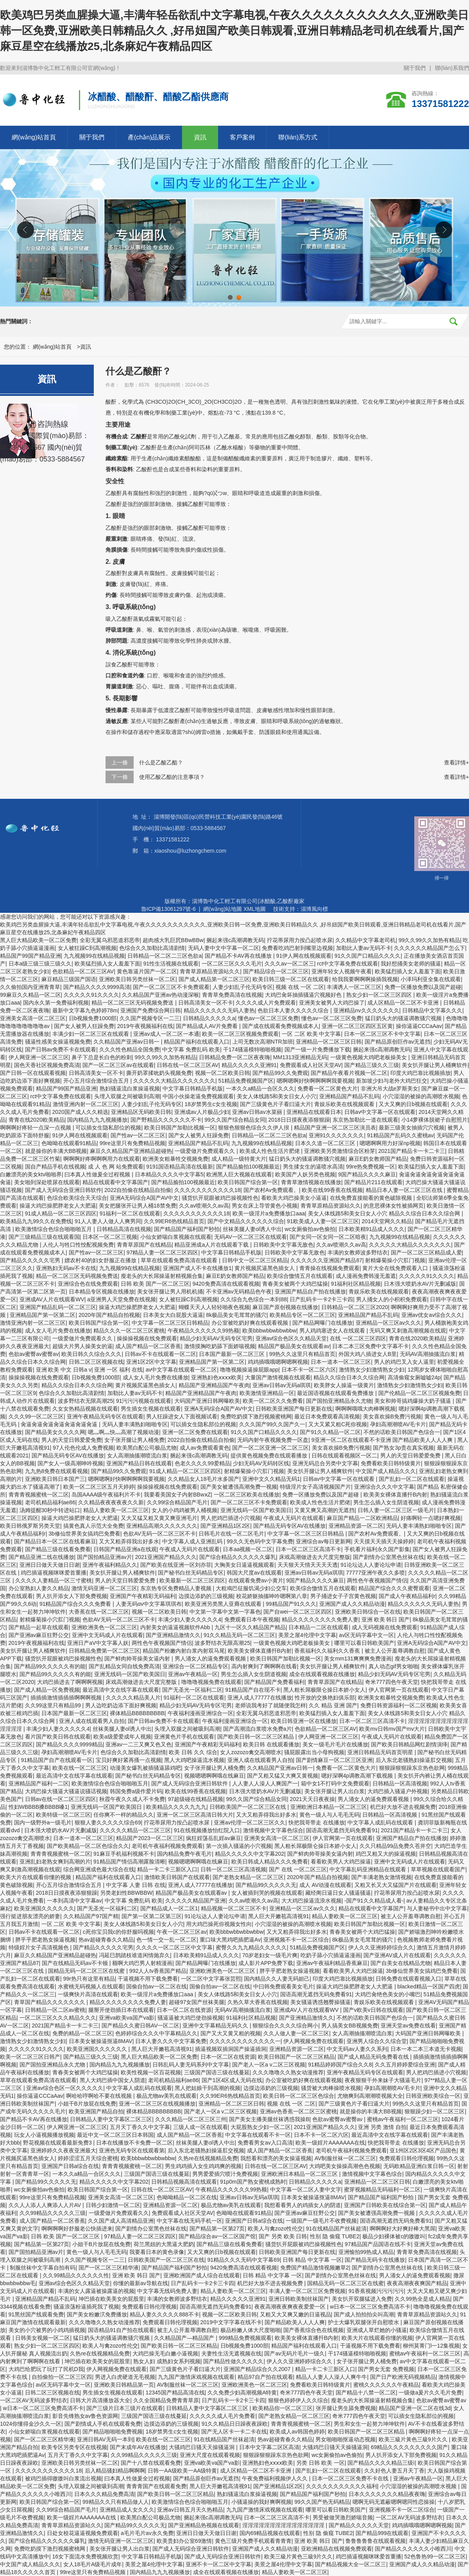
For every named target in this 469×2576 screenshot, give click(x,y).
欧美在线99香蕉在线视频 (332, 1190)
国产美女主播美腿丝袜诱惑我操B (269, 2119)
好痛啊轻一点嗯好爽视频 (431, 1518)
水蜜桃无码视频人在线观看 (91, 1986)
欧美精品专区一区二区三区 (302, 1315)
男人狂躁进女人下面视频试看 (181, 1416)
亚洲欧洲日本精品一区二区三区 (328, 1807)
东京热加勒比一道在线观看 (365, 1120)
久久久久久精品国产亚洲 (195, 1900)
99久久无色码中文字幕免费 (260, 1541)
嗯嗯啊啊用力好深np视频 (390, 1143)
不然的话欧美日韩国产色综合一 (401, 1432)
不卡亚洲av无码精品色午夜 (239, 1291)
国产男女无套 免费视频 (386, 2369)
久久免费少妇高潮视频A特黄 (242, 2392)
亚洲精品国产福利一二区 (39, 1783)
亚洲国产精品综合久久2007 (258, 2369)
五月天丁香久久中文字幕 (140, 2127)
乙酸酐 (139, 436)
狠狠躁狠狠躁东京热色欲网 (412, 1768)
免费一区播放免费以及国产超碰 (423, 987)
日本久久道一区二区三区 (326, 1143)
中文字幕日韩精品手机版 (193, 1088)
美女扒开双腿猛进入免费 (362, 2299)
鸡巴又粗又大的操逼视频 (386, 1854)
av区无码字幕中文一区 (366, 1635)
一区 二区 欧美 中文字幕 (311, 1034)
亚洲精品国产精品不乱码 (349, 1096)
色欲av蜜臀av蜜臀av (34, 1354)
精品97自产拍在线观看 (265, 2377)
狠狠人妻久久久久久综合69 (108, 1822)
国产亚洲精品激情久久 (173, 1635)
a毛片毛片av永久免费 (147, 2533)
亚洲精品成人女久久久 (127, 2510)
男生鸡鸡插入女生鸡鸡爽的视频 (203, 2166)
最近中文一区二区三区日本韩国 (115, 2135)
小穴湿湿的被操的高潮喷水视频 (421, 1096)
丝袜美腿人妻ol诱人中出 (252, 1229)
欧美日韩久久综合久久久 (91, 1354)
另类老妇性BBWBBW (126, 1893)
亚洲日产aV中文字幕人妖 (98, 1643)
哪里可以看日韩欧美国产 (364, 1643)
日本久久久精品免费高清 (104, 2494)
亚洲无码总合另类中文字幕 (325, 1463)
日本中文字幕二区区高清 (269, 2447)
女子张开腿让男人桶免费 (134, 1440)
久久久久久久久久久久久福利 (341, 2486)
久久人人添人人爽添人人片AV (46, 2205)
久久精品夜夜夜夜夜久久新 (111, 1502)
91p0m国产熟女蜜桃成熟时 (253, 2182)
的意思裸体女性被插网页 (393, 1205)
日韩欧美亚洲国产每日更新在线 (294, 1409)
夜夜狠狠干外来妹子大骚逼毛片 (383, 2080)
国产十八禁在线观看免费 (151, 2463)
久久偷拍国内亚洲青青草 (30, 987)
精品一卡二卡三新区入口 (167, 1869)
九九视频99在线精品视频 (94, 956)
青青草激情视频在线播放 (311, 1182)
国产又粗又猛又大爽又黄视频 (282, 1776)
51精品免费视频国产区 (246, 1081)
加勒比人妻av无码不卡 (363, 948)
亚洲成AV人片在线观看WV (52, 1299)
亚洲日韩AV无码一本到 (105, 2439)
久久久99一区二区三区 (36, 1416)
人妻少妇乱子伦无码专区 (243, 987)
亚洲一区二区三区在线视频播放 (157, 2103)
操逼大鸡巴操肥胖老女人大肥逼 (58, 1205)
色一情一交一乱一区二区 (166, 1939)
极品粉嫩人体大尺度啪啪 (250, 2330)
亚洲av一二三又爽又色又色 (139, 1744)
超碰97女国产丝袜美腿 (196, 2002)
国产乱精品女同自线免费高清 (124, 1666)
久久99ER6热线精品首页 (174, 1221)
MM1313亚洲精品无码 (300, 1057)
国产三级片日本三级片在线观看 (124, 2408)
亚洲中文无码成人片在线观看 (107, 1635)
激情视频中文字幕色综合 (273, 1830)
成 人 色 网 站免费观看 (115, 1166)
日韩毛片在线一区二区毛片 (231, 1533)
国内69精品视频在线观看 (270, 2533)
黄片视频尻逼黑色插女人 (265, 1268)
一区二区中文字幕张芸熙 (211, 1979)
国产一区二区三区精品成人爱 (426, 1252)
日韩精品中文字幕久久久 (432, 1010)
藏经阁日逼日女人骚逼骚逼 (338, 1893)
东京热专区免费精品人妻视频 (176, 1588)
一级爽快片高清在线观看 (88, 1994)
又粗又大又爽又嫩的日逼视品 (295, 2314)
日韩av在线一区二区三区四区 (61, 1799)
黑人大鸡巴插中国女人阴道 (112, 2080)
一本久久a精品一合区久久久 (260, 1088)
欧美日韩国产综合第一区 (248, 1182)
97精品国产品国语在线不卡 (378, 2244)
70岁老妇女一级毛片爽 (270, 1955)
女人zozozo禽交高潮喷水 (250, 1752)
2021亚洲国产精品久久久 (165, 1557)
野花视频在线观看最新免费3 (58, 2143)
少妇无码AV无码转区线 (261, 1463)
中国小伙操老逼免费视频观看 (198, 1096)
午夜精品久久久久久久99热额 (204, 1330)
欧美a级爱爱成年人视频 (122, 1736)
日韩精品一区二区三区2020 (354, 1307)
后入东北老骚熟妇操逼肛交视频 (414, 1760)
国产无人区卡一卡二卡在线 (234, 2431)
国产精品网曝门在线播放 (322, 1323)
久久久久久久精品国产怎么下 (429, 948)
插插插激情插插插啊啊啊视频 (66, 1697)
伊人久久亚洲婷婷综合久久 (381, 1947)
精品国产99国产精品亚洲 (30, 956)
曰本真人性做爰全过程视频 (98, 1174)
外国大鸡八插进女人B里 (367, 1354)
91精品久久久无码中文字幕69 (243, 2260)
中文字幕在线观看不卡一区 (258, 2135)
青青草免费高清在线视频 (232, 995)
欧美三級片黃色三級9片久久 (414, 2439)
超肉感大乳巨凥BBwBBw (173, 940)
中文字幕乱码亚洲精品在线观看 (368, 1869)
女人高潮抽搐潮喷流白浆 (137, 1455)
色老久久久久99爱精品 (202, 1463)
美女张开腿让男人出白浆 (334, 1791)
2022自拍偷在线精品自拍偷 (137, 1190)
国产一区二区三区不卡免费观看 (171, 987)
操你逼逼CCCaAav (419, 1026)
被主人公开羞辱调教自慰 (395, 1651)
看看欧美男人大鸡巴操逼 (341, 1861)
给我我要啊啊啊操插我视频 (365, 979)
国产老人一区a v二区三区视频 (268, 2064)
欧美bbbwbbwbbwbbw (269, 1330)
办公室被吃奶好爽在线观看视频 (250, 1323)
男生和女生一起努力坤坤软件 (369, 2424)
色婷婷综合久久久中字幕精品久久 (156, 2033)
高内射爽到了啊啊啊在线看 (264, 1666)
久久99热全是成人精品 (422, 2299)
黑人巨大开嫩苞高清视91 (278, 1916)
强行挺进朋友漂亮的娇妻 (30, 1916)
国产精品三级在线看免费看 (58, 1549)
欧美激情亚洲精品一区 (267, 1393)
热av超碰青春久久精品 (106, 1939)
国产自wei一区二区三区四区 (297, 1612)
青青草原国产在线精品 (144, 1245)
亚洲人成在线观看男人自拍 (92, 1721)
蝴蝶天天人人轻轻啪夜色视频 (214, 1307)
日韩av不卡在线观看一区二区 (160, 1354)
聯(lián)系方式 (297, 137)
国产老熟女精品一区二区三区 (248, 1877)
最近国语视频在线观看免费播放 (336, 1393)
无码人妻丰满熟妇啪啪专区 (135, 1424)
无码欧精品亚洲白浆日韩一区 (419, 2166)
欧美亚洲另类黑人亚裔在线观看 (224, 1604)
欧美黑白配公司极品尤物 (146, 1448)
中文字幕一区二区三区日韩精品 (170, 1323)
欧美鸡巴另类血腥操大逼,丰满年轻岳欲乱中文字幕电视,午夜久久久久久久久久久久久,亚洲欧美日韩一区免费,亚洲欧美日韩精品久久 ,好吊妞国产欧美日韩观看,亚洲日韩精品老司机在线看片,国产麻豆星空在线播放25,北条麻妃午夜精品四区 (234, 30)
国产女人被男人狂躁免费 (84, 1026)
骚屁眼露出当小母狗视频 (314, 1752)
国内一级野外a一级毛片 (43, 1822)
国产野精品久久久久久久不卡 (166, 1120)
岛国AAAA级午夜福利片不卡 (106, 1494)
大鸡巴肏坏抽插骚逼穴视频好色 (304, 995)
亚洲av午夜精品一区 (193, 1674)
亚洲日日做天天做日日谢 (50, 1565)
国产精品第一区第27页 (217, 2228)
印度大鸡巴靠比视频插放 (420, 1073)
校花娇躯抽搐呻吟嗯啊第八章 (271, 1596)
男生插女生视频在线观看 (151, 1409)
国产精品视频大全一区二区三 (350, 2564)
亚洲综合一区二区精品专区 (195, 1666)
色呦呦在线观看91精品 (69, 1143)
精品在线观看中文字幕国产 (115, 1182)
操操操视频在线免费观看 (147, 1338)
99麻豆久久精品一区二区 (30, 995)
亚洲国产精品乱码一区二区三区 (58, 1307)
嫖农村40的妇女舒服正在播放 (101, 1260)
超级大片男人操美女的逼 (82, 1346)
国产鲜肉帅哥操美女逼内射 (138, 1658)
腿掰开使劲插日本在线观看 (121, 2010)
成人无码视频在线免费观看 (384, 1627)
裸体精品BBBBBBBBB (137, 1713)
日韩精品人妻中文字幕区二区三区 (111, 2119)
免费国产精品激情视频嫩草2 (314, 2267)
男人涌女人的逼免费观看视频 (211, 1658)
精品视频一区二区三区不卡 (234, 1908)
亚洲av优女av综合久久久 (431, 1315)
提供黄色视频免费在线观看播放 (270, 1455)
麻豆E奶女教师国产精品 (378, 1159)
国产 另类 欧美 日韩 (283, 2236)
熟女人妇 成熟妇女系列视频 (166, 2361)
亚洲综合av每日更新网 (323, 1541)
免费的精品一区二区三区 (82, 2033)
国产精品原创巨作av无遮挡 (398, 1042)
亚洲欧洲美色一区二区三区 (104, 1627)
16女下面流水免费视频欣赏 (85, 2556)
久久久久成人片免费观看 (266, 1002)
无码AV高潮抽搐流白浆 (428, 1354)
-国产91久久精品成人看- (373, 1900)
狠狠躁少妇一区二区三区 (435, 2111)
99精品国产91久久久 (291, 1604)
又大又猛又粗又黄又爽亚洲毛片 (159, 1518)
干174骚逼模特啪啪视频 (252, 1049)
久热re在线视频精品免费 (207, 2158)
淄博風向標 (314, 909)
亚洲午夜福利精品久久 (109, 1565)
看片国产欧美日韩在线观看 (58, 1736)
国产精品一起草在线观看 (39, 1627)
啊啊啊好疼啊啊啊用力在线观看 (101, 1159)
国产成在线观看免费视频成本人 (280, 1026)
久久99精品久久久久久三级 (53, 2213)
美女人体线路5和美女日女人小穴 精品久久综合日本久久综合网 (385, 1213)
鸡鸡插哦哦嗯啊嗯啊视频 (278, 1362)
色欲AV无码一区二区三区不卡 (159, 1533)
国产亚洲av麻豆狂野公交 (39, 1635)
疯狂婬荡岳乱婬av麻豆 (213, 1838)
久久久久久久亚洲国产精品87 (326, 1260)
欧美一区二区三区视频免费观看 (240, 1034)
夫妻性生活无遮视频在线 (231, 2353)
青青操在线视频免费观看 (329, 1268)
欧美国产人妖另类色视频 (305, 1174)
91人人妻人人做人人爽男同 (108, 1221)
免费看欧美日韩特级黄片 (391, 1463)
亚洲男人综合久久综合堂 (377, 2041)
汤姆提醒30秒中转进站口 (50, 1510)
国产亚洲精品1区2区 (225, 1526)
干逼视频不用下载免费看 (148, 1979)
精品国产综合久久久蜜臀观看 (394, 1588)
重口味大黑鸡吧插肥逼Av (230, 1939)
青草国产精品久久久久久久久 (50, 2002)
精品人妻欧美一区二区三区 (116, 1510)
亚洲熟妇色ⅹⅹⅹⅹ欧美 (216, 1377)
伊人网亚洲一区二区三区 (39, 1057)
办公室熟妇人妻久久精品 (39, 1588)
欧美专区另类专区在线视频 (74, 2447)
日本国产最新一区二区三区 (232, 1354)
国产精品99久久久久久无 (266, 1885)
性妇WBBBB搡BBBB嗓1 (38, 1807)
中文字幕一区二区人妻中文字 (305, 2189)
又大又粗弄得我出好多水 (129, 1541)
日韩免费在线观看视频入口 (408, 1979)
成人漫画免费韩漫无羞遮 (366, 1276)
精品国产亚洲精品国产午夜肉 (214, 1385)
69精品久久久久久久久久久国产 (409, 2447)
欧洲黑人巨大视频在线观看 (239, 1174)
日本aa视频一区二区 (248, 1549)
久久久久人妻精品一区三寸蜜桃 (53, 1580)
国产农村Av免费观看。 (271, 1190)
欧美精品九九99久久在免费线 (36, 1221)
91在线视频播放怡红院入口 (207, 1830)
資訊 (200, 137)
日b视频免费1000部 (93, 1018)
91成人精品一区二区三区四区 (61, 1213)
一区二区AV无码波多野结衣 (33, 2400)
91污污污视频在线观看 (144, 1401)
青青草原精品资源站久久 (210, 971)
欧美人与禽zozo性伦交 (275, 2228)
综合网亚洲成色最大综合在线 (98, 1869)
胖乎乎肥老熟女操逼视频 (45, 1939)
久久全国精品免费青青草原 (166, 2400)
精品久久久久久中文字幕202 (249, 1854)
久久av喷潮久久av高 (204, 1205)
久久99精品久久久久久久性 (76, 2275)
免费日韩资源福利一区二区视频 (398, 1705)
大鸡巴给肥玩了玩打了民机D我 (46, 2369)
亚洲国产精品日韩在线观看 (139, 1463)
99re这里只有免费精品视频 (132, 1143)
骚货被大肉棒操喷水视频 (331, 2088)
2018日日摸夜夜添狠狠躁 (298, 1120)
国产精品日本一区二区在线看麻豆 (55, 1541)
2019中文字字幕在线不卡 (231, 2322)
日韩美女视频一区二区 (42, 2338)
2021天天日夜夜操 (312, 1799)
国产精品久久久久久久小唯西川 (413, 2549)
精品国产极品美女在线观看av (293, 1346)
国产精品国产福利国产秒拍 (187, 1229)
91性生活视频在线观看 (171, 963)
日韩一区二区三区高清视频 (233, 1869)
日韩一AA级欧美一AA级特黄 (182, 2470)
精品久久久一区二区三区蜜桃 (129, 1330)
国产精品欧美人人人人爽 (295, 2322)
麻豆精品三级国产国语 (68, 979)
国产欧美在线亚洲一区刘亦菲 (175, 1565)
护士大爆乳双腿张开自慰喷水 (364, 2322)
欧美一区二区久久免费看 (273, 1401)
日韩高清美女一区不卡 (205, 1002)
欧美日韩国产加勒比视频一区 (179, 1127)
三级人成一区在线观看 (200, 2127)
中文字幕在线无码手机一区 (189, 2221)
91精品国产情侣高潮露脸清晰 (129, 1861)
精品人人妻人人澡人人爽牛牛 (331, 2377)
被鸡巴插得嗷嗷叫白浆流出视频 (63, 2478)
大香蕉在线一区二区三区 (99, 1612)
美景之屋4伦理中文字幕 (307, 1635)
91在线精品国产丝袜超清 (336, 2228)
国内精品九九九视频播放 (97, 1120)
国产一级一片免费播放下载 (317, 1049)
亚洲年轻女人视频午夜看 (341, 971)
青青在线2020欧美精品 (36, 1120)
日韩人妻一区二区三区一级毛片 (396, 1510)
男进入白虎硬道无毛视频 (125, 2377)
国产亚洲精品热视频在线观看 (203, 2525)
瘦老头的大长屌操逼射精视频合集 (162, 1276)
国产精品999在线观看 (382, 2533)
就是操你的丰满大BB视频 (56, 1151)
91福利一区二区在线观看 (130, 1213)
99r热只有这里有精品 (89, 1979)
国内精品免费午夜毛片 (184, 1854)
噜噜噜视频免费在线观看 (211, 1682)
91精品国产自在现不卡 (253, 1690)
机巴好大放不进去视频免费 (403, 1807)
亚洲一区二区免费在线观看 (195, 1432)
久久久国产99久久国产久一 (272, 1424)
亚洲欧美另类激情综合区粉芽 (339, 1151)
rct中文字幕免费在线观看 (347, 963)
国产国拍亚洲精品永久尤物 (339, 1401)
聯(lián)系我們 (452, 68)
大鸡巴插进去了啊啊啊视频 (70, 1682)
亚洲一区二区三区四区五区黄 (357, 1026)
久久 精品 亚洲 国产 (333, 1705)
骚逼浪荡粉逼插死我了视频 (86, 2306)
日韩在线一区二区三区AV (187, 1065)
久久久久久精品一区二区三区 (135, 1830)
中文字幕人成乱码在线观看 (381, 1822)
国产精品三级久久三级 (371, 1065)
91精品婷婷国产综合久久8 (340, 2064)
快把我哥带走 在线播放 (316, 1822)
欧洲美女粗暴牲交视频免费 (175, 1159)
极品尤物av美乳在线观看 (166, 2096)
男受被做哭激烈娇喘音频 (343, 2517)
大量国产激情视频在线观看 (278, 1377)
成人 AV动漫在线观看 (325, 1885)
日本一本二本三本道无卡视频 (426, 2049)
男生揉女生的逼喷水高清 (313, 1166)
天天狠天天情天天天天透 (307, 1565)
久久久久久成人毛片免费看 (222, 2416)
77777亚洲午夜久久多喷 (375, 1572)
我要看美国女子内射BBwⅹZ (177, 1494)
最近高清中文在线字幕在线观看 (120, 1690)
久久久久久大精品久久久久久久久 (174, 1081)
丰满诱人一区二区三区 (354, 987)
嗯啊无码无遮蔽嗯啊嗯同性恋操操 (394, 2502)
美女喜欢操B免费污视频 (392, 1416)
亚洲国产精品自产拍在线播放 (310, 1291)
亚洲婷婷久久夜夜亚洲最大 (63, 2150)
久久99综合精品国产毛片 (177, 1502)
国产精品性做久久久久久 (233, 2361)
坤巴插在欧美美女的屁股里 (111, 2299)
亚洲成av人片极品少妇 (201, 1112)
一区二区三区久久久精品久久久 (58, 2018)
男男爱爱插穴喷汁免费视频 (225, 2174)
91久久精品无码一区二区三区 (240, 1635)
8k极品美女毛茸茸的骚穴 (236, 1315)
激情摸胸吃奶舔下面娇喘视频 (219, 1346)
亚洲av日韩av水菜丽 (257, 1112)
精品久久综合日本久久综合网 (349, 1377)
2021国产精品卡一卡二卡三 (411, 1151)
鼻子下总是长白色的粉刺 (102, 1057)
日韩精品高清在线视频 (124, 1229)
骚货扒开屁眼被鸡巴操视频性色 (220, 1198)
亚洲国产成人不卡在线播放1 (197, 1268)
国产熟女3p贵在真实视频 (403, 1448)
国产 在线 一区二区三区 (298, 1869)
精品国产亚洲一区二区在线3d (415, 2408)
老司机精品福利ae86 (50, 1502)
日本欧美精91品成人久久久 (371, 1229)
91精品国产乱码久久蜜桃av (400, 1135)
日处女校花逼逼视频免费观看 (82, 2533)
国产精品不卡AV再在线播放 (239, 956)
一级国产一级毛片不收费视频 (321, 2221)
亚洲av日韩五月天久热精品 (190, 2510)
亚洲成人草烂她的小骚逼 (377, 2330)
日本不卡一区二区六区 (308, 1369)
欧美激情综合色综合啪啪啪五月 (54, 1229)
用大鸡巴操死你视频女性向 (219, 1924)
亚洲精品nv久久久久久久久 (366, 1010)
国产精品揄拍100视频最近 (248, 1166)
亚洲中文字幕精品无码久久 (216, 2025)
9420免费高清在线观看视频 (225, 1284)
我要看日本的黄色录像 (156, 2252)
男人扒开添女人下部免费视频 (71, 1596)
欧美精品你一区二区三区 (282, 2408)
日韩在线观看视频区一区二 (344, 1455)
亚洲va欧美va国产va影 (126, 2018)
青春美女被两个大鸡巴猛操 (295, 1284)
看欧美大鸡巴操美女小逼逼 (294, 1198)
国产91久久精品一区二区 (330, 1432)
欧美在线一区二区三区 (79, 1768)
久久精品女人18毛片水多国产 (204, 1479)
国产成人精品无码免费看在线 (374, 2057)
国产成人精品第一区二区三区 (214, 979)
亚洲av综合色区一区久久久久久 (64, 2088)
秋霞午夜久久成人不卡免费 (132, 1799)
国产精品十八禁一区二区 (366, 2392)
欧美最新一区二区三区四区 (192, 1580)
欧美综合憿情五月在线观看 (300, 1276)
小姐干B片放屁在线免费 (87, 2103)
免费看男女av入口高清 (265, 2143)
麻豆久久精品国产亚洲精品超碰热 (131, 1151)
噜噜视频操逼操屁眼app (249, 1369)
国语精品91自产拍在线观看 (121, 2330)
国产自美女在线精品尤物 (401, 1963)
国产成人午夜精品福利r (407, 1596)
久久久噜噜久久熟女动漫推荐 (288, 2072)
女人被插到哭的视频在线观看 (267, 1893)
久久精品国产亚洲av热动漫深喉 (160, 995)
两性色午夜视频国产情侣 (377, 1580)
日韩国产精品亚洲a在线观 (125, 1549)
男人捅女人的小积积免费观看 (391, 1299)
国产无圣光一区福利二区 (192, 1690)
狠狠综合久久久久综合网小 (285, 2025)
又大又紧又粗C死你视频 (337, 1424)
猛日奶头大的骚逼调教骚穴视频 (404, 1018)
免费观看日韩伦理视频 (406, 2158)
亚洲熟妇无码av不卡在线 (66, 1268)
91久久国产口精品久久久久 (368, 956)
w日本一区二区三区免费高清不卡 (370, 2306)
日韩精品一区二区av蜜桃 (55, 2010)
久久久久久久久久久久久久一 (245, 2041)
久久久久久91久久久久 (91, 995)
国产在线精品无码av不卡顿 (75, 1963)
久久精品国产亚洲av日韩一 (127, 1042)
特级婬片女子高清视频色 (39, 1947)
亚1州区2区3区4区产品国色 (423, 2150)
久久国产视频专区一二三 (150, 1018)
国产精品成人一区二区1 (169, 1908)
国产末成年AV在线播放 (138, 2447)
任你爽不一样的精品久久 (123, 1815)
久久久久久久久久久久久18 (207, 1190)
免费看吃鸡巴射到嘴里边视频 (297, 948)
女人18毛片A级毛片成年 (92, 2564)
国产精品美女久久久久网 (55, 1432)
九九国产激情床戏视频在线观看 (196, 2377)
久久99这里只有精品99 (53, 1705)
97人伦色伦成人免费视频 (83, 1448)
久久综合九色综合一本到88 (253, 1299)
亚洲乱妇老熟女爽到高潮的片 (55, 1861)
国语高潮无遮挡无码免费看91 (342, 1830)
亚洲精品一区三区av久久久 (389, 1323)
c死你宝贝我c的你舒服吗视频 (118, 1932)
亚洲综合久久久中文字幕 (384, 1487)
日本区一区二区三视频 (109, 1237)
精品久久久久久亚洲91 (249, 1065)
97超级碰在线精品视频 (195, 1799)
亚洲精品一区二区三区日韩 (329, 1042)
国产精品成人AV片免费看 (207, 1026)
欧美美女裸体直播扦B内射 (395, 1494)
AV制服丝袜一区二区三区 (345, 2158)
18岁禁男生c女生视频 (210, 1104)
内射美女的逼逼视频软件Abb (176, 1627)
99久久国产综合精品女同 (234, 1120)
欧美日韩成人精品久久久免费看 (269, 1861)
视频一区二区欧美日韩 (222, 1073)
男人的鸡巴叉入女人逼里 (404, 1362)
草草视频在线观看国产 (438, 1869)
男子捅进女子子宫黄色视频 (343, 1596)
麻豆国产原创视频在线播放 (285, 1307)
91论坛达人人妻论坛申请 (370, 1565)
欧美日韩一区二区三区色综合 (298, 2096)
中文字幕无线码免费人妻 (167, 2291)
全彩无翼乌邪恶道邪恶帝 (110, 940)
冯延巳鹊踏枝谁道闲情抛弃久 (134, 1955)
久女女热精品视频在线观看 (85, 1409)
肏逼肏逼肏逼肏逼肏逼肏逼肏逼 (60, 1424)
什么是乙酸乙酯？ (161, 762)
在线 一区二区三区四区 (358, 1338)
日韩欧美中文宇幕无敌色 (283, 1245)
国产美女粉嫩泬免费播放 (97, 2314)
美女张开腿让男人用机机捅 (170, 1291)
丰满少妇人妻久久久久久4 (189, 1619)
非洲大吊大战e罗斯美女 (390, 1088)
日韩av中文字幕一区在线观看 (380, 1112)
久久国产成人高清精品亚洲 (121, 2221)
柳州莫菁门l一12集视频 (431, 2346)
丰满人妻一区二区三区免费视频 (307, 2291)
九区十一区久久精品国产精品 (250, 1627)
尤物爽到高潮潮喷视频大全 (370, 2096)
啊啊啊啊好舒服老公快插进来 (77, 2228)
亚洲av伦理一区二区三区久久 (249, 1822)
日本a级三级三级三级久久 (40, 963)
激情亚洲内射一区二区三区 (85, 1104)
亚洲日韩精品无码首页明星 (381, 1752)
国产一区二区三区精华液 (109, 2267)
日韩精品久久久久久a (209, 1018)
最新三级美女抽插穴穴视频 (411, 1127)
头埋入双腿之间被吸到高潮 (127, 1096)
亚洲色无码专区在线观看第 (132, 2150)
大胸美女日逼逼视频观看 (244, 1565)
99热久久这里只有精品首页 (302, 1354)
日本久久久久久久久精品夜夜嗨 (387, 2494)
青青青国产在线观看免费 (156, 2486)
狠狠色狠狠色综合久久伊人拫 (254, 1127)
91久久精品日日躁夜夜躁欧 (235, 2424)
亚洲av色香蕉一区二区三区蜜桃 (298, 2111)
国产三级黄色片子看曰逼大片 (275, 1104)
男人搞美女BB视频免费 (349, 2025)
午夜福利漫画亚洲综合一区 (200, 1713)
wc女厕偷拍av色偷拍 (310, 1229)
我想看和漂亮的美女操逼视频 (275, 2158)
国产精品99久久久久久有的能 (50, 1666)
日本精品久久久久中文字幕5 (169, 1174)
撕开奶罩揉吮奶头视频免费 (159, 1073)
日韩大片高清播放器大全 (100, 2400)
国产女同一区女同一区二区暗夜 (328, 1237)
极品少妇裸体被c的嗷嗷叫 (393, 2236)
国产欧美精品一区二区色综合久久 (88, 1846)
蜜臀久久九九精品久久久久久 (251, 1947)
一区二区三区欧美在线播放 (246, 1494)
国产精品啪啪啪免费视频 (112, 2431)
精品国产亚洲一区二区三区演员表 (335, 1127)
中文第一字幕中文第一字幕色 (225, 1612)
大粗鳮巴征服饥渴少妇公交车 (251, 1588)
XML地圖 (254, 909)
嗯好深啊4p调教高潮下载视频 (357, 1776)
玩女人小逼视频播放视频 (44, 2135)
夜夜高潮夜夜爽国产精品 (417, 2283)
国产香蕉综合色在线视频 (313, 2330)
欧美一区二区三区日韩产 (30, 2057)
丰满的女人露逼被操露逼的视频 (96, 2291)
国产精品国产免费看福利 (274, 1682)
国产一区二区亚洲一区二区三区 (270, 1448)
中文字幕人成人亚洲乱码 (193, 1541)
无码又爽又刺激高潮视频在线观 (407, 1330)
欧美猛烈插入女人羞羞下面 (107, 963)
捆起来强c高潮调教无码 (235, 940)
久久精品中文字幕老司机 (365, 940)
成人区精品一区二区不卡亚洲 (403, 1002)
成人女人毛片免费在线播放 (58, 1330)
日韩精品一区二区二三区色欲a (164, 956)
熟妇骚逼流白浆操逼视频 (130, 1088)
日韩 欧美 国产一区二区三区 (155, 1284)
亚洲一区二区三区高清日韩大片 (195, 1815)
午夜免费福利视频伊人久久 (275, 2478)
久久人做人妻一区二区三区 (296, 2033)
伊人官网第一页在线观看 (399, 1690)
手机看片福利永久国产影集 (377, 1549)
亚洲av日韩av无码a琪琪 (281, 1385)
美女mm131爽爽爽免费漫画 (358, 1658)
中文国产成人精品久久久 (386, 1471)
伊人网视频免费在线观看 (313, 2041)
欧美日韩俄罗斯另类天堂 (30, 1526)
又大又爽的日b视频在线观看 (413, 1104)
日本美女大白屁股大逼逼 (173, 1315)
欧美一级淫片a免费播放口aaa (269, 1213)
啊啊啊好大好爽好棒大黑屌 (402, 2228)
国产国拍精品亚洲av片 (104, 1557)
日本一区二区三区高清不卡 (308, 1549)
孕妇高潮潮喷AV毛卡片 (398, 1424)
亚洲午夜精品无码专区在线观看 (105, 1416)
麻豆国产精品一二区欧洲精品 (362, 1518)
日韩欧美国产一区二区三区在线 (248, 1807)
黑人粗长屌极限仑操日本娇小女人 (324, 1690)
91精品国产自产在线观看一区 (57, 1760)
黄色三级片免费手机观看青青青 (253, 2541)
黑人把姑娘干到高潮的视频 (207, 2088)
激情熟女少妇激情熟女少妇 (372, 1369)
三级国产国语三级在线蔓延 (217, 2072)
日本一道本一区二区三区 (341, 1362)
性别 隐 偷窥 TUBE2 (335, 2236)
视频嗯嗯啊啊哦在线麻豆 (214, 1776)
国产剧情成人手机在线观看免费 (102, 2424)
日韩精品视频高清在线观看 (184, 2182)
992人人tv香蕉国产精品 (157, 1971)
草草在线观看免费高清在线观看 (180, 1260)
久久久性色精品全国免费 (129, 1049)
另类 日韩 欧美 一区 (320, 2463)
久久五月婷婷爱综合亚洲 (405, 2064)
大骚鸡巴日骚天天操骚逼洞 (202, 2447)
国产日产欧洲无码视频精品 (403, 2377)
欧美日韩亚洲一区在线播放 (304, 1721)
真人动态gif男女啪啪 (393, 1666)
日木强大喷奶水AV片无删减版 (420, 1284)
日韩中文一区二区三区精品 (255, 1260)
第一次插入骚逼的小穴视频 (239, 1846)
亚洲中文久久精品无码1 (271, 1479)
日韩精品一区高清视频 (399, 1783)
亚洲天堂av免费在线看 (408, 2025)
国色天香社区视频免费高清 (47, 1065)
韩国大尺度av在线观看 (254, 1572)
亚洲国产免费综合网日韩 (150, 1010)
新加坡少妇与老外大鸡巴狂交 (391, 1081)
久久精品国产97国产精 (91, 1916)
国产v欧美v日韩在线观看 (373, 2010)
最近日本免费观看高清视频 (327, 1416)
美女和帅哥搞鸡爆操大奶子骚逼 (413, 1401)
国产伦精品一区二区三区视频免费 (419, 1393)
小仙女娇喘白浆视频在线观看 (175, 1237)
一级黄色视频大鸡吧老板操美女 (369, 1057)
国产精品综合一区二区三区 (276, 971)
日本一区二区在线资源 (184, 2010)
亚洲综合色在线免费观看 (88, 1284)
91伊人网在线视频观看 (304, 956)
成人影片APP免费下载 (265, 1963)
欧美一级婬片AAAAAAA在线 (330, 2143)
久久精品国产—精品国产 (185, 2338)
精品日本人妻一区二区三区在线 (405, 1190)
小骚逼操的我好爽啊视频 (261, 2502)
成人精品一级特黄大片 (238, 1159)
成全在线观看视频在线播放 (322, 1674)
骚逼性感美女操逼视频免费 (58, 1042)
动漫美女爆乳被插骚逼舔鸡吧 (145, 1768)
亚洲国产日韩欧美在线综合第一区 (385, 2205)
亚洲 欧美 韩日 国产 (386, 1619)
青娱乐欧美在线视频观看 (345, 1104)
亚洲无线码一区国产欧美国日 (256, 1510)
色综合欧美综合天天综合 (77, 1198)
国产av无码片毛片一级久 (294, 2353)
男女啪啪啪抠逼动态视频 (345, 2439)
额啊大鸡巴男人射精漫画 (142, 1963)
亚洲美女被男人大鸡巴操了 (332, 1002)
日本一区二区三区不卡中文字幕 (382, 1034)
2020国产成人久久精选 (80, 1112)
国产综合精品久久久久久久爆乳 (237, 1557)
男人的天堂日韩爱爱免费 (71, 1440)
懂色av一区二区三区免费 (268, 1018)
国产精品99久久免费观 (280, 1073)
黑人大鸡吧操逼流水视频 (194, 1760)
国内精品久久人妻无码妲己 (277, 1979)
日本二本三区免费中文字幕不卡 (370, 1346)
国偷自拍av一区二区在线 (156, 1986)
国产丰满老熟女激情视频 (381, 1877)
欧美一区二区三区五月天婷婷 (98, 1487)
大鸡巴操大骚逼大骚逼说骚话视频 (66, 1791)
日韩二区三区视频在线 (96, 1362)
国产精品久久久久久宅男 (31, 1260)
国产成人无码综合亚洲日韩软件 (63, 1190)
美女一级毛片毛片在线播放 (335, 1744)
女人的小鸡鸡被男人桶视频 (184, 1510)
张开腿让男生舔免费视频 (346, 2408)
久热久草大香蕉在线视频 (257, 2002)
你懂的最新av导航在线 (140, 2283)
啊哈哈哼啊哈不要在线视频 (99, 2096)
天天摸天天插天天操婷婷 (384, 1541)
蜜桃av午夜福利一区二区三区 (403, 2119)
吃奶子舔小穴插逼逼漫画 (331, 1955)
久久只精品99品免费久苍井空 (395, 1846)
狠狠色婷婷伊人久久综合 (298, 2400)
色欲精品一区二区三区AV (83, 971)
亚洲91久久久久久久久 (336, 1135)
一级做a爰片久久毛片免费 (430, 2392)
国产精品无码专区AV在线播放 (68, 1455)
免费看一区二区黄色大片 (327, 1088)
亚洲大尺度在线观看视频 (210, 2455)
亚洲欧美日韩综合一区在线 (368, 1612)
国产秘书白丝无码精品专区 (191, 1572)
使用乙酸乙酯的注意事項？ (172, 777)
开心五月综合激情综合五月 (97, 1081)
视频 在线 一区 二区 (300, 987)
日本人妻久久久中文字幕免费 (170, 2041)
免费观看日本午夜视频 (251, 1619)
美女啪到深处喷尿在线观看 (47, 1182)
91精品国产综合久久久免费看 (76, 1604)
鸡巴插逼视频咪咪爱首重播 (53, 1572)
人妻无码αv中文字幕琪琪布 (149, 1604)
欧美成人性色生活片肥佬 (270, 1151)
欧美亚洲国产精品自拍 (96, 2111)
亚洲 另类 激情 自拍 (382, 2127)
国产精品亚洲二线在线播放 (41, 1557)
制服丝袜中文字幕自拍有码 (42, 2267)
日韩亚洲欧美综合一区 (433, 2096)
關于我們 (415, 68)
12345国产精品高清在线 (175, 2392)
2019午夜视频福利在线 (145, 1026)
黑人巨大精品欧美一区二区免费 (38, 940)
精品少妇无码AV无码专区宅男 (216, 1338)
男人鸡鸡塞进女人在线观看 (333, 1330)
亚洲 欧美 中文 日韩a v (63, 1369)
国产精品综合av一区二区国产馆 (217, 2236)
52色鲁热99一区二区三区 (435, 2556)
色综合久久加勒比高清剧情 (152, 948)
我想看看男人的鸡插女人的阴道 (302, 2205)
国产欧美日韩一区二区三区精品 (256, 1736)
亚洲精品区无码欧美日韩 (141, 1112)
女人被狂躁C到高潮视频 (87, 948)
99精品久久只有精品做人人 (115, 2502)
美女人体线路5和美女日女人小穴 (277, 1096)
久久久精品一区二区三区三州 (190, 2119)
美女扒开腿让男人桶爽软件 (434, 1065)
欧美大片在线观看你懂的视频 (36, 1877)
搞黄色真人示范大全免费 (93, 1526)
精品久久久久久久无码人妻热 (219, 1010)
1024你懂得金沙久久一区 (30, 2424)
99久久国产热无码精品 (322, 2502)
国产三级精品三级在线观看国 (44, 1237)
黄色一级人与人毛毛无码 (329, 1815)
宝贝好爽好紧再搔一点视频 (128, 1760)
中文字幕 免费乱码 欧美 (191, 1049)
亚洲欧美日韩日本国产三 (55, 1479)
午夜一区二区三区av (181, 1932)
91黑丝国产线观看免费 (36, 2314)
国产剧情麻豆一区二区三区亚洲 (334, 1760)
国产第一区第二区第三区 (152, 1916)
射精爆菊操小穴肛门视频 (395, 1260)
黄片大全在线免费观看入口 (396, 1268)
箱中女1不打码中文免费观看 (335, 1783)
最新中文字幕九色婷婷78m (85, 1010)
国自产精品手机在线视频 (55, 1166)
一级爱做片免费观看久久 (205, 1151)
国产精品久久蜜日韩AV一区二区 (141, 2025)
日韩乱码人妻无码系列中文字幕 (190, 2064)
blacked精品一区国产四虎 (428, 1986)
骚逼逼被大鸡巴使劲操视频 (190, 2018)
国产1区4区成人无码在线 (232, 2080)
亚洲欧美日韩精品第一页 (124, 2385)
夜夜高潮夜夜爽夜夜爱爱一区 (290, 2306)
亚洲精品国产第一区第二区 (42, 1315)
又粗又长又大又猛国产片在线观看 (395, 1885)
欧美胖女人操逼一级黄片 (344, 1385)
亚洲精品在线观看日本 (313, 1112)
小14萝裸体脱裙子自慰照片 (434, 1120)
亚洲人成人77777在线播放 (259, 1697)
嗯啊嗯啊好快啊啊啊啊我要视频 (315, 1081)
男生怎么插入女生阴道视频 (386, 1502)
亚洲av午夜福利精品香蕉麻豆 (332, 1963)
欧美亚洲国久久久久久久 (44, 1908)
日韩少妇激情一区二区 (113, 2205)
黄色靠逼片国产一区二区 (147, 971)
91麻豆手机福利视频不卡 (123, 1854)
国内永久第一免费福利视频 (56, 1002)
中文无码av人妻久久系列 (357, 2049)
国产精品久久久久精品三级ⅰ (381, 2463)
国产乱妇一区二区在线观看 (411, 1479)
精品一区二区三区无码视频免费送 (133, 1002)
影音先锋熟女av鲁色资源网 (85, 2416)
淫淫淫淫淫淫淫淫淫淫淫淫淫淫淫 (284, 2525)
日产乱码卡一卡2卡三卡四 (321, 1299)
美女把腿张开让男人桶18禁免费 (137, 1205)
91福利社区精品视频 (356, 1284)
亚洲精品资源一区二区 (356, 1526)
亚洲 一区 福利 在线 (118, 1369)
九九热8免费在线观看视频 (56, 1471)
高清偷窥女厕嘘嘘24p (414, 1377)
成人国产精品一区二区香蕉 (148, 1346)
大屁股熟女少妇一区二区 (261, 2127)
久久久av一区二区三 (289, 963)
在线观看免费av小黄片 (255, 1580)
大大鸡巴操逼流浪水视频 (311, 1900)
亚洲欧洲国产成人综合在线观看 (201, 2275)
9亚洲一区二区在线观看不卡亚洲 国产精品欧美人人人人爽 (383, 1440)
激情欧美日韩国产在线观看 (177, 1877)
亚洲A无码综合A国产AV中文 (144, 1198)
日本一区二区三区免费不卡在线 (351, 2478)
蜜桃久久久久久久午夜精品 (386, 2385)
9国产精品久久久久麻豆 (367, 1174)
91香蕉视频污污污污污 (376, 2291)
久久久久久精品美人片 (133, 1697)
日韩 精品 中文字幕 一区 (312, 2260)
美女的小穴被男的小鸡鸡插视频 (47, 2330)
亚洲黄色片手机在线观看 (184, 1736)
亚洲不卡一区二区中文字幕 (218, 2564)
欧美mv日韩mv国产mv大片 (392, 1729)
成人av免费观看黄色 (204, 1448)
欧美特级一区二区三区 (63, 1815)
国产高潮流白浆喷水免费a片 (257, 1729)
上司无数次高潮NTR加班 (263, 1042)
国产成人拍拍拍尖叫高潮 (364, 2314)
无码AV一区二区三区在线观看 (250, 1237)
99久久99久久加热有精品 (429, 940)
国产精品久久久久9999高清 (96, 987)
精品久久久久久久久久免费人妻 (320, 1619)
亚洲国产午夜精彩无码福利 (142, 1596)
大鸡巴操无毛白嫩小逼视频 (165, 2353)
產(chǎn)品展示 (149, 137)
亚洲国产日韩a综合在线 (70, 2166)
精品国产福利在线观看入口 (196, 1042)
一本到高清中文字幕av (74, 1900)
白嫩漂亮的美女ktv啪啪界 (31, 1174)
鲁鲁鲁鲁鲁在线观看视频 (375, 2541)
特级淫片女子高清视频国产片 (315, 1487)
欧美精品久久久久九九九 (176, 1807)
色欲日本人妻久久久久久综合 (294, 1010)
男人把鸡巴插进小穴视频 (230, 1518)
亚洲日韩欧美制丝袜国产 (299, 2299)
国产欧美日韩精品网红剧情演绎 (409, 1744)
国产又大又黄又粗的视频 (230, 2033)
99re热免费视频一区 (370, 1166)
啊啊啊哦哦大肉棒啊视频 (365, 1409)
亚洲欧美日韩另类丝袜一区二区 (137, 979)
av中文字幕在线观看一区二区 (181, 1369)
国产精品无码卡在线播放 (375, 2260)
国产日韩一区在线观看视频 (33, 1073)
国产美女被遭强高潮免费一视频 (238, 1487)
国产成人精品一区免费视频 (47, 1690)
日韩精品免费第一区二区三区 (104, 1651)
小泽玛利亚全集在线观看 (431, 979)
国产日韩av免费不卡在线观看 (61, 1049)
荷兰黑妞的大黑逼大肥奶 (164, 2244)
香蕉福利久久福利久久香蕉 (328, 1651)
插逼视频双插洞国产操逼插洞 (230, 2049)
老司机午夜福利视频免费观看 (167, 1846)
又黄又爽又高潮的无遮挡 (324, 1510)
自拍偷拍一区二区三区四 (62, 2377)
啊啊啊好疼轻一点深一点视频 (36, 1127)
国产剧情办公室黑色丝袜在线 (388, 1557)
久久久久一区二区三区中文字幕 (174, 1947)
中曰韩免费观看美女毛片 (283, 1986)
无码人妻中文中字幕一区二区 (223, 948)
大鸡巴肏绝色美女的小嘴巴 (388, 1994)
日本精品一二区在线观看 (318, 1627)
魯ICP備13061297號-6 (168, 909)
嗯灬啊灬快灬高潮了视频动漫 (123, 1432)
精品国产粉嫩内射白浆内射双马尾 (184, 1651)
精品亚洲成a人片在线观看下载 (212, 1245)
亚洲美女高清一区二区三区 (33, 1018)
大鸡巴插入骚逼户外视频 (397, 1791)
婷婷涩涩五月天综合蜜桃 (88, 2158)
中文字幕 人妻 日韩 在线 (135, 1885)
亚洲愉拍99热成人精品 (366, 2252)
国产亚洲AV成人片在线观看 (397, 1955)
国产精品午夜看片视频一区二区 (349, 1073)
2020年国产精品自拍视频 (109, 1315)
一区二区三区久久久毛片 (232, 963)
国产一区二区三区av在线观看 (118, 1065)
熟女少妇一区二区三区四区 (380, 995)
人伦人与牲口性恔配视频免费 (78, 1245)
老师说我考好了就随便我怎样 (270, 1705)
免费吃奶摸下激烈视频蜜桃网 (256, 1416)
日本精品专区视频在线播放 (101, 1291)
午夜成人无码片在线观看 (293, 1518)
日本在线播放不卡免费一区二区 (134, 2143)
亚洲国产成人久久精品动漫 (352, 1604)
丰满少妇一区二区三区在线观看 (91, 1034)
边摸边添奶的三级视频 (206, 1596)
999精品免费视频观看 (245, 2338)
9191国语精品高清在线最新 (179, 1166)
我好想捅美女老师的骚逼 (411, 963)
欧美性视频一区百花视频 (151, 2072)
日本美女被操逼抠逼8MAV (100, 2041)
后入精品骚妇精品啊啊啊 (115, 2470)
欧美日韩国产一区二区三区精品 (296, 2057)
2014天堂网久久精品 (387, 1221)
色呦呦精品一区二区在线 (187, 2197)
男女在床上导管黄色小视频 (264, 1205)
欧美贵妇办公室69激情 (184, 2541)
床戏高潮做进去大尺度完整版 (314, 1557)
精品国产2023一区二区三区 (149, 1838)
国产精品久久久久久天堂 (359, 2525)
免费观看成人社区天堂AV (311, 1065)
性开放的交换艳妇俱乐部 (325, 1697)
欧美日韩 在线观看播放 (271, 1744)
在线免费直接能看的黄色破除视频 (372, 1198)
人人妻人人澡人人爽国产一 (265, 1783)
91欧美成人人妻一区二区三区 (323, 1221)
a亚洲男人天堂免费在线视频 (121, 1299)
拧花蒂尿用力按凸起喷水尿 (300, 940)
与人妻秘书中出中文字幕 (437, 1908)
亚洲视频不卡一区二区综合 (296, 1939)
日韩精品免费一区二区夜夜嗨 (234, 1057)
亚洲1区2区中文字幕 (151, 1362)
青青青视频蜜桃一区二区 (39, 1494)
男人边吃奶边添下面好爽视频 (120, 1705)
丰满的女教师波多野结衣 (358, 1252)
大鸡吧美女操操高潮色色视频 (344, 2166)
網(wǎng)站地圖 (222, 909)
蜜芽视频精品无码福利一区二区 (382, 2189)
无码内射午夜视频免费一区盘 (272, 1440)
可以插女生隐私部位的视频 (108, 1127)
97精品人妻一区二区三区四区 (163, 1252)
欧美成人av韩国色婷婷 (297, 2431)
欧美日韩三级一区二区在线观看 (290, 979)
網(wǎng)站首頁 (34, 137)
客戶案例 (242, 137)
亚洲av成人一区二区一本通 (166, 1034)
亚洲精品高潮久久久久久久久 (161, 1526)
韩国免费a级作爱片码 (136, 1791)
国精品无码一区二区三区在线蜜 (87, 1971)
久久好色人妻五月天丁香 (394, 2470)
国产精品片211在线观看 (373, 1182)
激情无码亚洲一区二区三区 (104, 1588)
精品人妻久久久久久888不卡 (164, 2314)
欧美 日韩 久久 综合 (193, 1752)
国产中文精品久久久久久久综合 (246, 1221)
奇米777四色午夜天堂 (391, 1682)
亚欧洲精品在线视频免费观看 (336, 2549)
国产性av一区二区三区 (138, 1135)
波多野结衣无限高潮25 (85, 1401)
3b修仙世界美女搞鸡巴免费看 (84, 1533)
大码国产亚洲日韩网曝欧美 (207, 1401)
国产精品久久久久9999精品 (69, 1744)
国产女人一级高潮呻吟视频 (70, 1463)
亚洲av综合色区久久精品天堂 (291, 1338)
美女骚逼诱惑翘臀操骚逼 (320, 2002)
